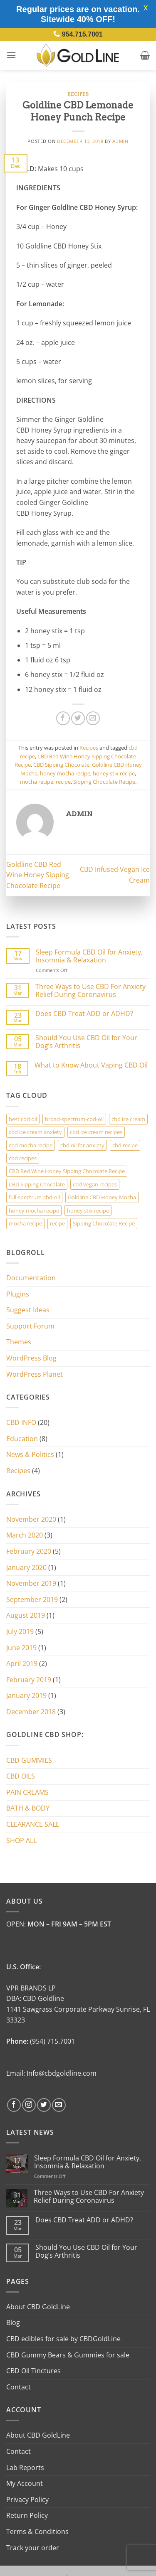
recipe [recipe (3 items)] (57, 1223)
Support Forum (30, 1326)
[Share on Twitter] (78, 718)
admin (120, 141)
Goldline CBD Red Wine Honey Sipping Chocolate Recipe (37, 875)
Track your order (32, 2547)
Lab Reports (25, 2467)
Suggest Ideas (28, 1309)
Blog (13, 2322)
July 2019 (20, 1631)
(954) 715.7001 (52, 2041)
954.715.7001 (82, 34)
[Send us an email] (59, 2105)
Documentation (31, 1277)
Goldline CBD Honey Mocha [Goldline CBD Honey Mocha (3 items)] (102, 1197)
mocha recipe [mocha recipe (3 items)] (25, 1223)
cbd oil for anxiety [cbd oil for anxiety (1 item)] (82, 1145)
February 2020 (28, 1551)
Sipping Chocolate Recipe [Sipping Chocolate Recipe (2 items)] (104, 1223)
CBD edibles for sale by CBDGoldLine (63, 2338)
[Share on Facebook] (63, 718)
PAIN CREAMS (27, 1792)
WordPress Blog (31, 1358)
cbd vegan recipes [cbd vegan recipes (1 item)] (95, 1184)
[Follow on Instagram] (29, 2105)
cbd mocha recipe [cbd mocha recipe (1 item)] (30, 1145)
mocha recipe (36, 781)
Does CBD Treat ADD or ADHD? (84, 1014)
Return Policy (27, 2515)
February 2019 (28, 1679)
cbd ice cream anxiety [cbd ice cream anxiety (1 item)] (35, 1132)
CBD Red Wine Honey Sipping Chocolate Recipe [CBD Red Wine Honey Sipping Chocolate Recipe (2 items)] (67, 1171)
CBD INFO (21, 1422)
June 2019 (21, 1647)
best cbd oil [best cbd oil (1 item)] (23, 1119)
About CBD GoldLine (38, 2306)
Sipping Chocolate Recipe (104, 781)
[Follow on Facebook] (14, 2105)
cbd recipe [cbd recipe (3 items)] (125, 1145)
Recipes (78, 94)
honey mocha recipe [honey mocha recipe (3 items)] (34, 1210)
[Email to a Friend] (93, 718)
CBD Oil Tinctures (33, 2370)
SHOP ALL (21, 1840)
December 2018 (31, 1711)
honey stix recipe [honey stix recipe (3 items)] (88, 1210)
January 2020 (26, 1567)
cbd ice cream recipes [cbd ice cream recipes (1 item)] (96, 1132)
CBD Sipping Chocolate (61, 764)
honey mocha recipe (65, 773)
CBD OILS (20, 1776)
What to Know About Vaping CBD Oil (91, 1065)
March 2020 (24, 1535)
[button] (11, 55)
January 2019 (26, 1695)
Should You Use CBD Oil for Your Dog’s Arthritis (86, 1042)
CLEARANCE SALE (32, 1824)
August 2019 (25, 1615)
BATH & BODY (28, 1808)
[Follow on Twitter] (44, 2105)
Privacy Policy (27, 2499)
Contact (18, 2386)
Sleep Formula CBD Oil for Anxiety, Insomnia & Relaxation (89, 956)
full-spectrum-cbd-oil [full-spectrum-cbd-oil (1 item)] (34, 1197)
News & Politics (30, 1454)
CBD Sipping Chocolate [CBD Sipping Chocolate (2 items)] (37, 1184)
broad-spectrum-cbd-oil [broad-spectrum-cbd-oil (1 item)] (74, 1119)
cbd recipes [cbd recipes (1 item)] (23, 1158)
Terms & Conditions (37, 2531)
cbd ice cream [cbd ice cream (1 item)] (128, 1119)
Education (22, 1438)
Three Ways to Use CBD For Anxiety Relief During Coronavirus (90, 991)
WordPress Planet (34, 1374)
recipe (63, 781)
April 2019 (21, 1663)
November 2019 (31, 1583)
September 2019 (32, 1599)
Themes (18, 1341)
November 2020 (31, 1519)
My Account (24, 2483)
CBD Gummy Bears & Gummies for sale (67, 2354)
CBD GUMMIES (29, 1760)
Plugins (17, 1294)
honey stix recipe (114, 773)
